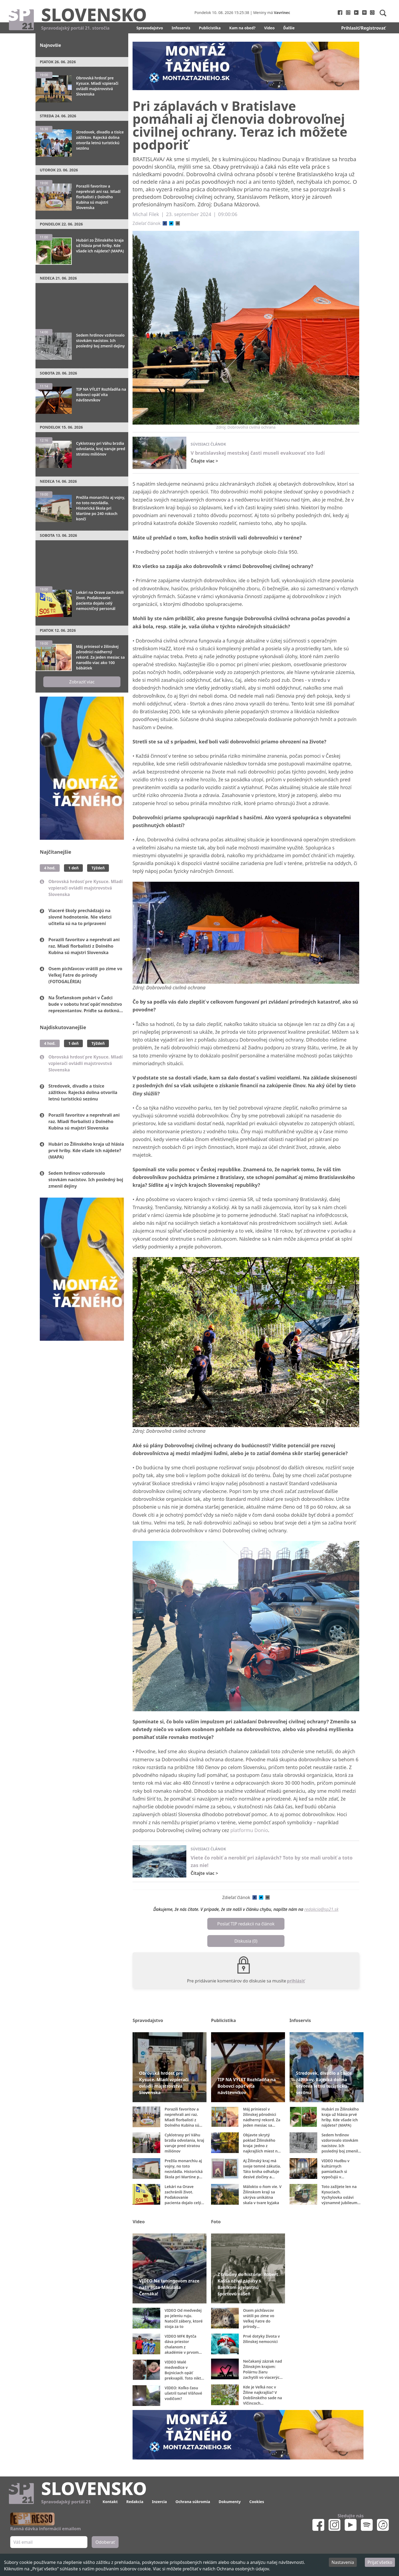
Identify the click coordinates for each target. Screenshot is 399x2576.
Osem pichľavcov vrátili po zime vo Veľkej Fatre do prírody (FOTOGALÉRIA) (85, 975)
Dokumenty (230, 2501)
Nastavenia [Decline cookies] (343, 2562)
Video (269, 27)
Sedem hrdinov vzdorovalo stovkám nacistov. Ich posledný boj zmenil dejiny (85, 1179)
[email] (178, 223)
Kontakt (109, 2501)
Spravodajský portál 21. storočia (75, 28)
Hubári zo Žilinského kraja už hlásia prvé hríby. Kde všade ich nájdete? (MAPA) (86, 1150)
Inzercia (159, 2501)
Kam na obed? (242, 27)
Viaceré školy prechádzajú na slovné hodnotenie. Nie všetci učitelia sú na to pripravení (80, 917)
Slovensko (94, 14)
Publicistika (210, 27)
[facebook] (165, 223)
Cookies (256, 2501)
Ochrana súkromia (193, 2501)
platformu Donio (249, 1830)
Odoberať (105, 2542)
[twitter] (171, 223)
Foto (216, 2222)
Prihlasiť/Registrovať (363, 28)
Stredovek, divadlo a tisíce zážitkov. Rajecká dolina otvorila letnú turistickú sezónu (82, 1092)
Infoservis (181, 27)
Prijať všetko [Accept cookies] (380, 2562)
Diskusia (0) (246, 1941)
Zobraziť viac (81, 682)
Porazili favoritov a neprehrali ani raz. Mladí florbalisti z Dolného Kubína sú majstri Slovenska (84, 946)
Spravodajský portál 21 (66, 2502)
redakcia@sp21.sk (321, 1909)
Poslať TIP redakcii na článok (246, 1924)
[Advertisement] (81, 303)
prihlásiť (296, 1981)
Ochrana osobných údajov (243, 2569)
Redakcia (134, 2501)
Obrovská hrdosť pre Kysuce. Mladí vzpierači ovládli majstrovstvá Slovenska (85, 887)
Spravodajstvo (149, 27)
